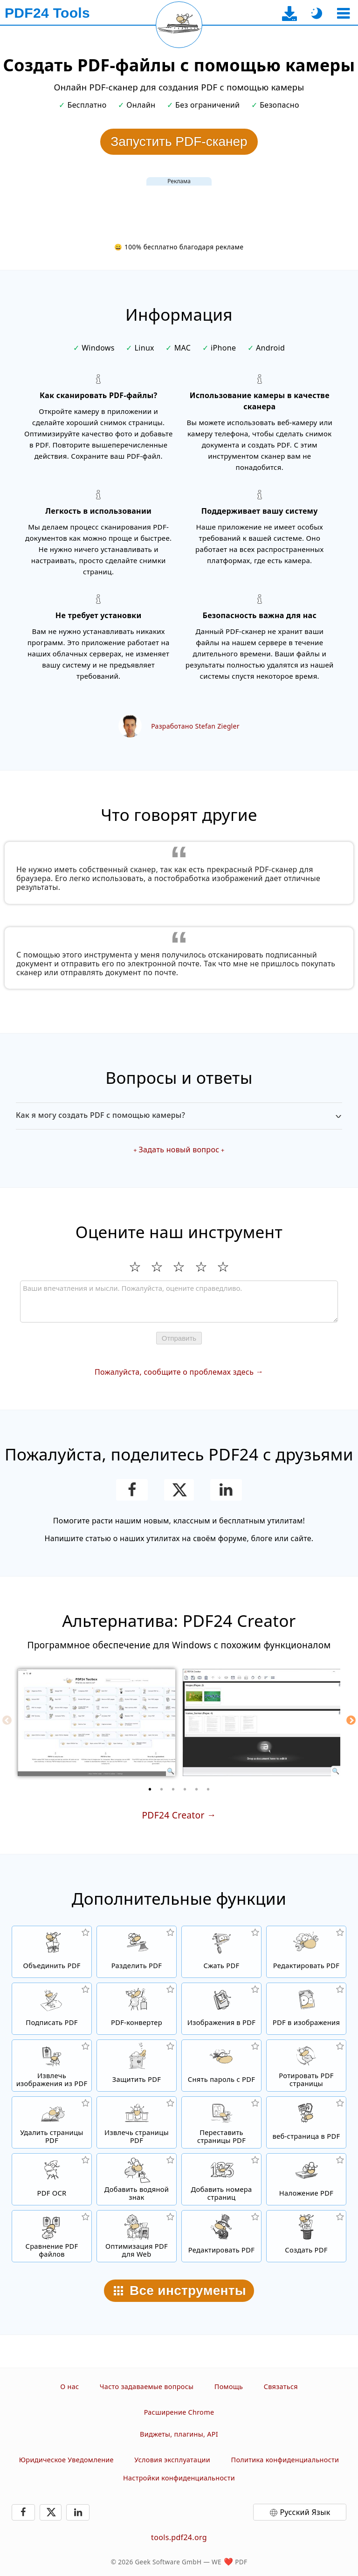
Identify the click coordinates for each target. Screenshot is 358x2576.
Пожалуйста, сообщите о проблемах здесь (174, 1372)
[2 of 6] (161, 1789)
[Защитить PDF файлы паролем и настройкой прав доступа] (136, 2065)
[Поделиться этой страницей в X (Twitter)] (178, 1490)
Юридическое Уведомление (66, 2459)
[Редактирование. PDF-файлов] (221, 2236)
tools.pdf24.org (179, 2537)
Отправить (179, 1338)
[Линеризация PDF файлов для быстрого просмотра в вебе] (136, 2236)
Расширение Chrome (179, 2412)
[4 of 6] (185, 1789)
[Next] (351, 1720)
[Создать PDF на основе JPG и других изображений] (221, 2009)
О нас (69, 2386)
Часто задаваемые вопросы (146, 2386)
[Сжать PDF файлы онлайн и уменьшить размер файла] (221, 1952)
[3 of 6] (173, 1789)
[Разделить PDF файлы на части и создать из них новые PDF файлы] (136, 1952)
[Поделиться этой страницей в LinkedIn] (226, 1490)
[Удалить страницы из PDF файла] (52, 2122)
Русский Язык (305, 2512)
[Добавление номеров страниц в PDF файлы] (221, 2179)
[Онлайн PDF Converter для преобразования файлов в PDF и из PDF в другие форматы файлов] (136, 2009)
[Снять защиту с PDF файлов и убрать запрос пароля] (221, 2065)
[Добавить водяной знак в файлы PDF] (136, 2179)
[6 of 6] (208, 1789)
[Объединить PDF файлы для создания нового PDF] (52, 1952)
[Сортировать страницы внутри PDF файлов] (221, 2122)
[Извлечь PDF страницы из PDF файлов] (136, 2122)
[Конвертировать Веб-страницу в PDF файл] (306, 2122)
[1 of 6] (150, 1789)
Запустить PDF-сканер (178, 141)
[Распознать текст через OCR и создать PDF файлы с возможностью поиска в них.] (52, 2179)
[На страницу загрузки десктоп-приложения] (289, 13)
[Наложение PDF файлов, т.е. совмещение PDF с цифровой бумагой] (306, 2179)
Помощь (228, 2386)
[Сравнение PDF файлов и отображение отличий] (52, 2236)
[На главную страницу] (47, 13)
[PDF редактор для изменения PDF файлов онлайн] (306, 1952)
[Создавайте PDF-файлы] (306, 2236)
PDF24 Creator (173, 1815)
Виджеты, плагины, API (179, 2434)
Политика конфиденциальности (285, 2459)
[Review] (179, 1301)
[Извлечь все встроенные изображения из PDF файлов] (52, 2065)
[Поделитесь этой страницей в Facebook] (132, 1490)
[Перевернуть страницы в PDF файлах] (306, 2065)
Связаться (281, 2386)
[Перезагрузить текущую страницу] (179, 24)
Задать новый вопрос (179, 1149)
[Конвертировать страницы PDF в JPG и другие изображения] (306, 2009)
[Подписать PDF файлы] (52, 2009)
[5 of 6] (196, 1789)
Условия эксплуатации (172, 2459)
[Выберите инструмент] (343, 13)
